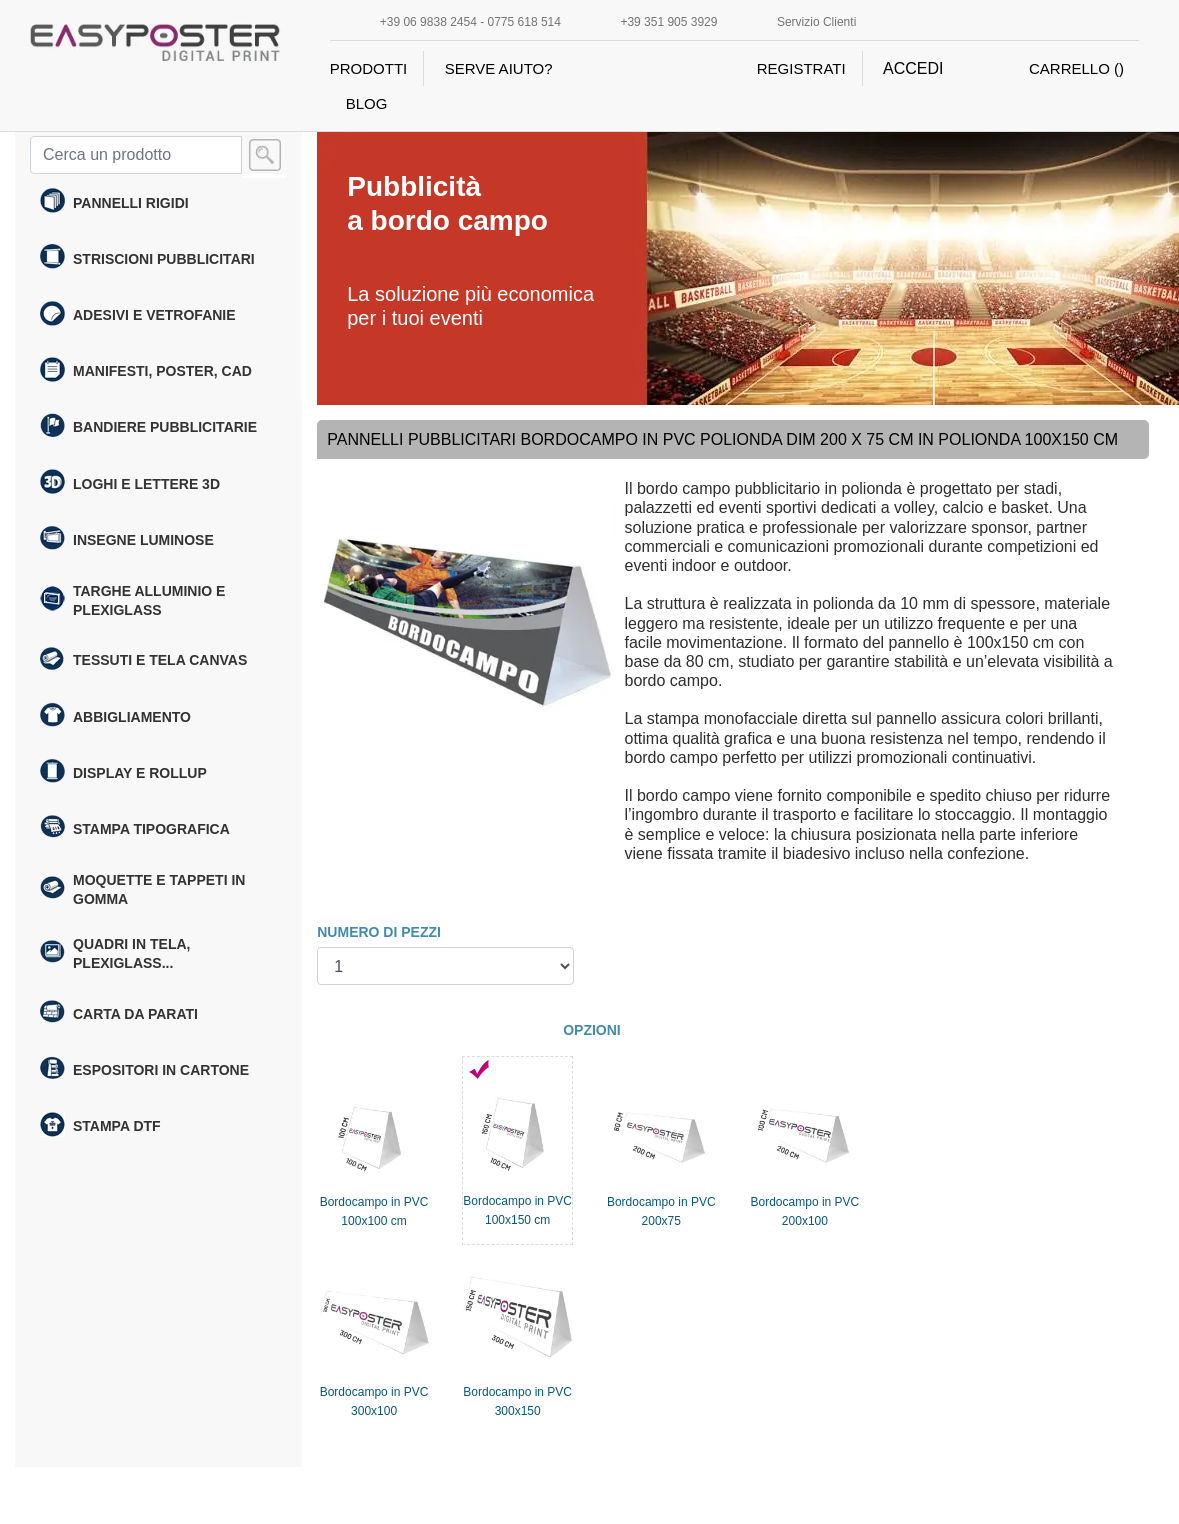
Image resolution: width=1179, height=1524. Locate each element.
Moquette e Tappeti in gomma (142, 889)
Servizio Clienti (816, 22)
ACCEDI (913, 68)
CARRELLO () (1076, 68)
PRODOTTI (369, 68)
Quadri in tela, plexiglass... (115, 953)
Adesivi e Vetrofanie (138, 316)
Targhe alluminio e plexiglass (132, 600)
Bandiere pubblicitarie (148, 428)
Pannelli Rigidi (114, 203)
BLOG (367, 103)
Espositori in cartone (144, 1071)
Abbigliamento (115, 717)
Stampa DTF (100, 1127)
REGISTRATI (801, 68)
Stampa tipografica (135, 829)
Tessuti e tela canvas (143, 661)
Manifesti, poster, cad (146, 372)
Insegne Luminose (127, 540)
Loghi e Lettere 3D (130, 484)
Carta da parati (119, 1014)
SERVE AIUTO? (499, 68)
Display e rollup (123, 773)
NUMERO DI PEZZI (379, 932)
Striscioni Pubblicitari (147, 259)
